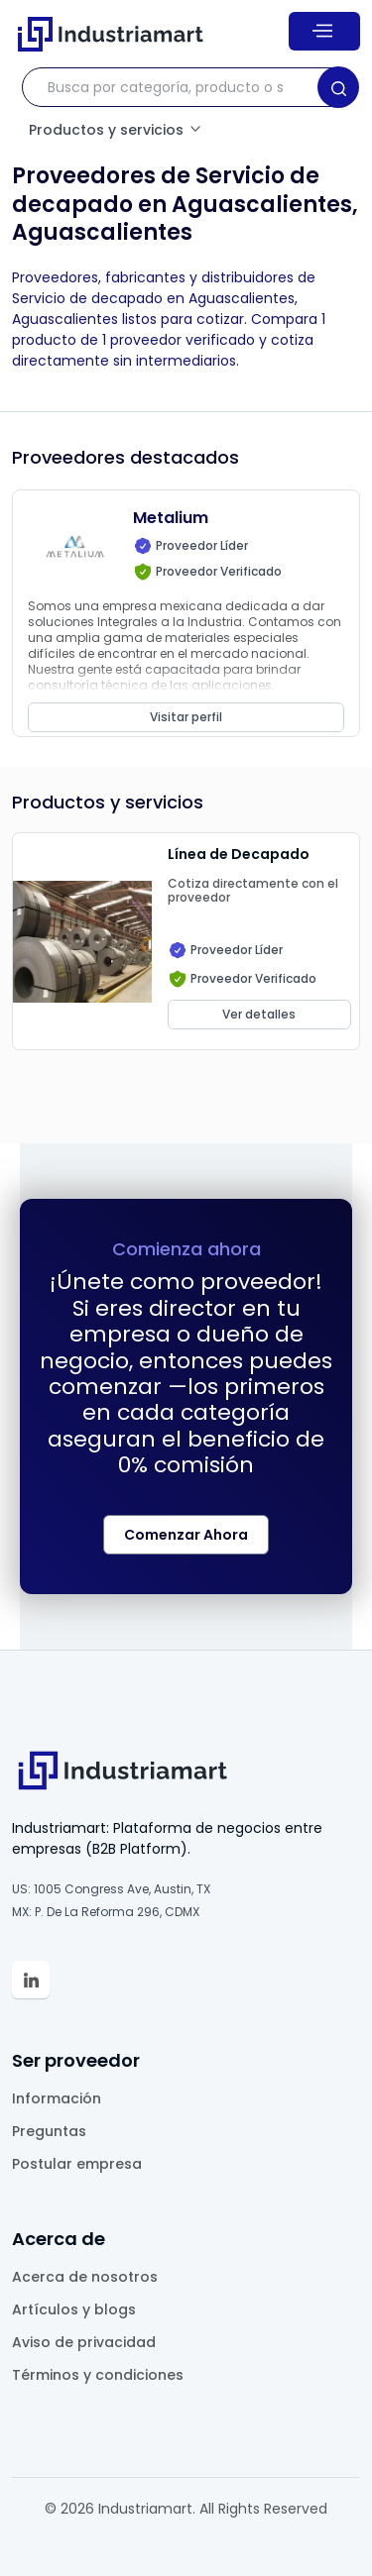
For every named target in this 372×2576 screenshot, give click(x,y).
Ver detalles (259, 1014)
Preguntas (49, 2131)
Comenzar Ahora (186, 1535)
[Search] (338, 87)
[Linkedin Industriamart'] (31, 1979)
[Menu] (324, 31)
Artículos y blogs (74, 2309)
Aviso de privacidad (84, 2342)
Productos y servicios (116, 130)
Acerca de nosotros (85, 2277)
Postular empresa (77, 2164)
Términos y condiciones (98, 2375)
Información (56, 2098)
